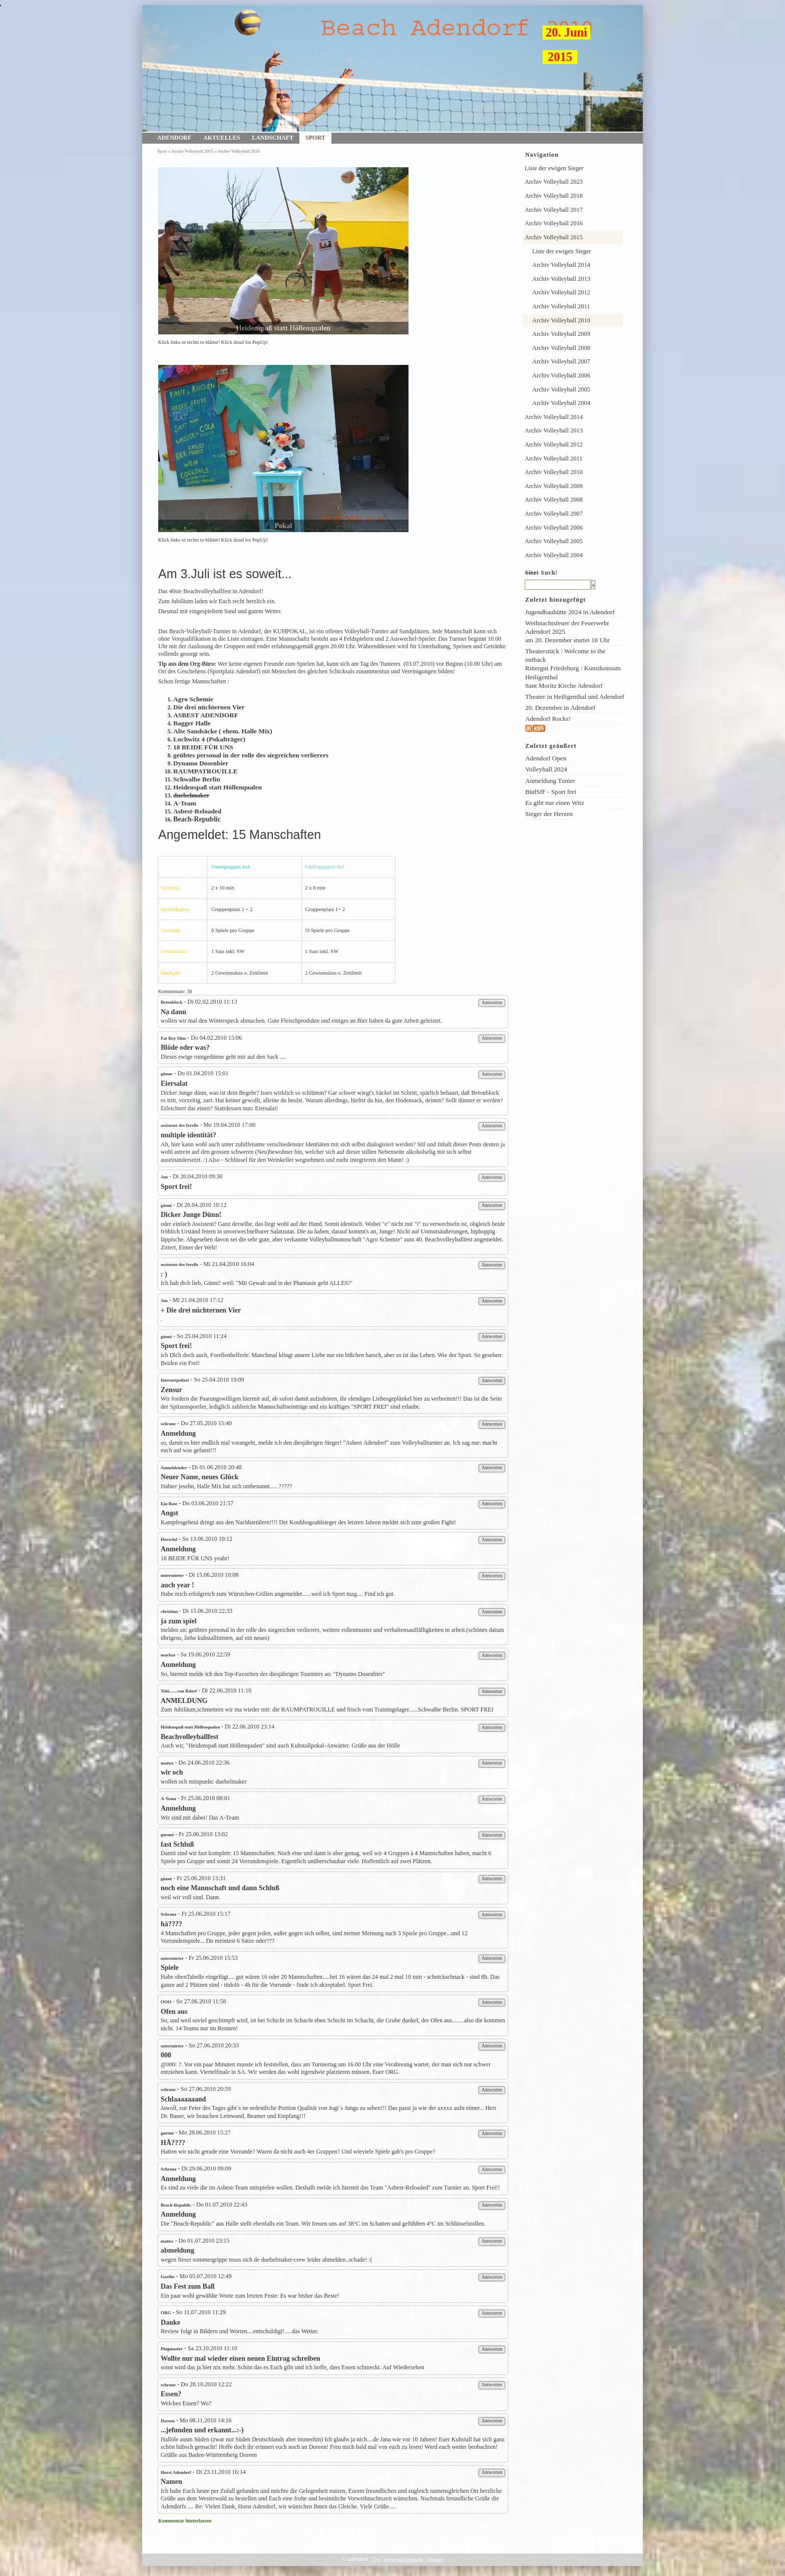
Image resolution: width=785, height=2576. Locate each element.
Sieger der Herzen (549, 813)
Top (376, 2559)
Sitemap (435, 2559)
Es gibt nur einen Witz (554, 802)
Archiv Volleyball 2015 (192, 151)
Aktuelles (221, 137)
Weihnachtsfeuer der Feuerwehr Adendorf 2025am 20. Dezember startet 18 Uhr (567, 631)
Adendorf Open (545, 758)
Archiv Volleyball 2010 (239, 151)
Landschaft (272, 137)
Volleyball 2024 (546, 769)
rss (549, 728)
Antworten (492, 1002)
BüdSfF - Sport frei (550, 791)
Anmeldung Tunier (550, 780)
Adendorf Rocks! (548, 718)
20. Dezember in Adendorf (560, 707)
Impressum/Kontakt (403, 2559)
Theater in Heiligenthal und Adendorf (574, 696)
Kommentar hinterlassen (184, 2520)
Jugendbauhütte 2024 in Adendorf (570, 612)
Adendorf (174, 137)
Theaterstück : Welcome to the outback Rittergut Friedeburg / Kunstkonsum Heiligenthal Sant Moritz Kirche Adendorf (573, 668)
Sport (315, 137)
